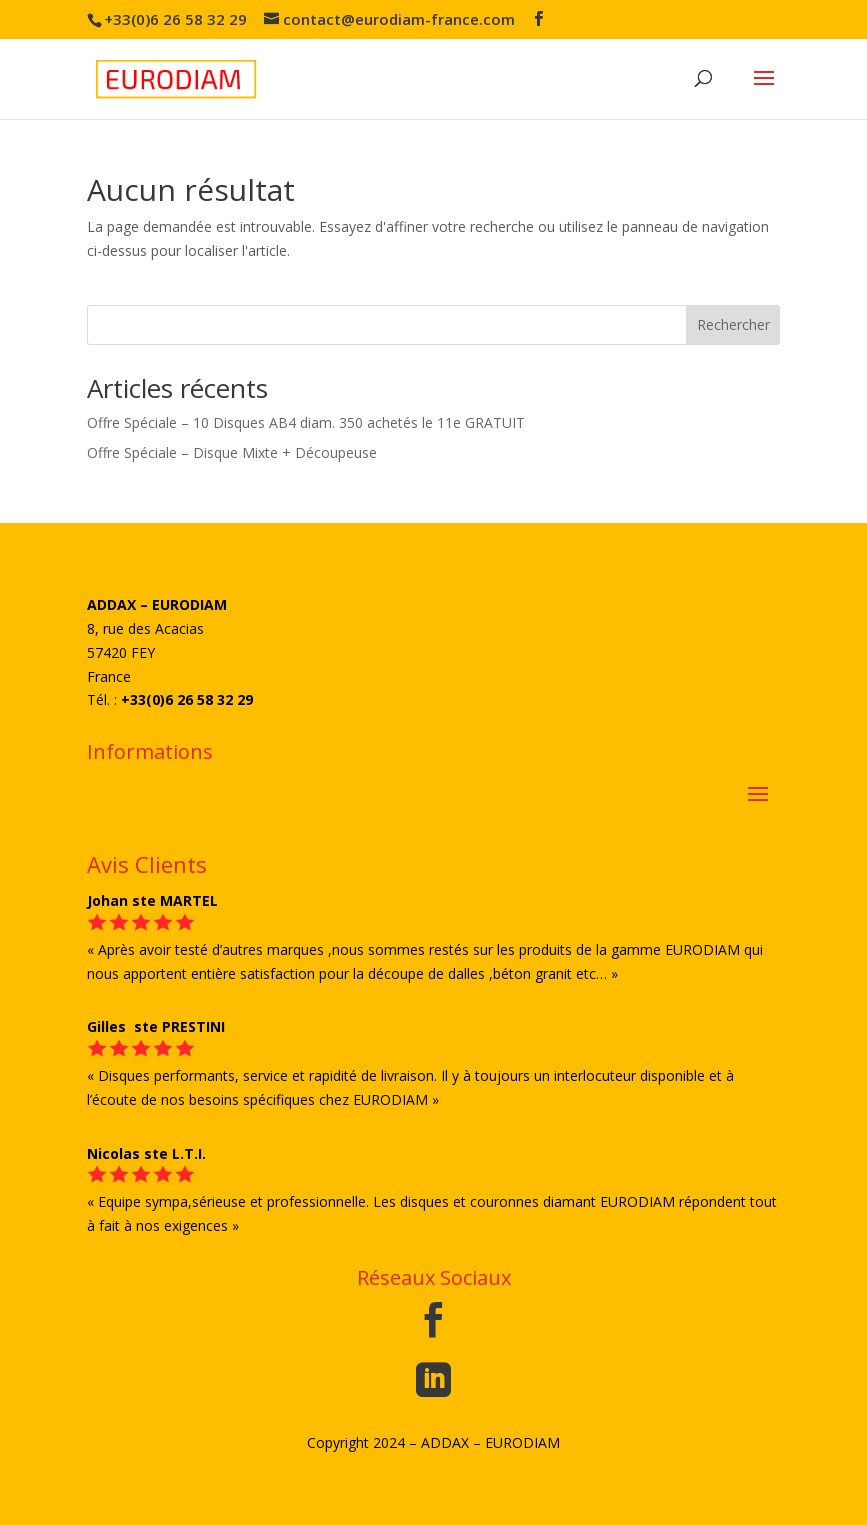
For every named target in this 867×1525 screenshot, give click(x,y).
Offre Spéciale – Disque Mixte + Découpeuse (232, 452)
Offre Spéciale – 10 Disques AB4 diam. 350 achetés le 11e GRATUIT (306, 422)
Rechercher (733, 324)
